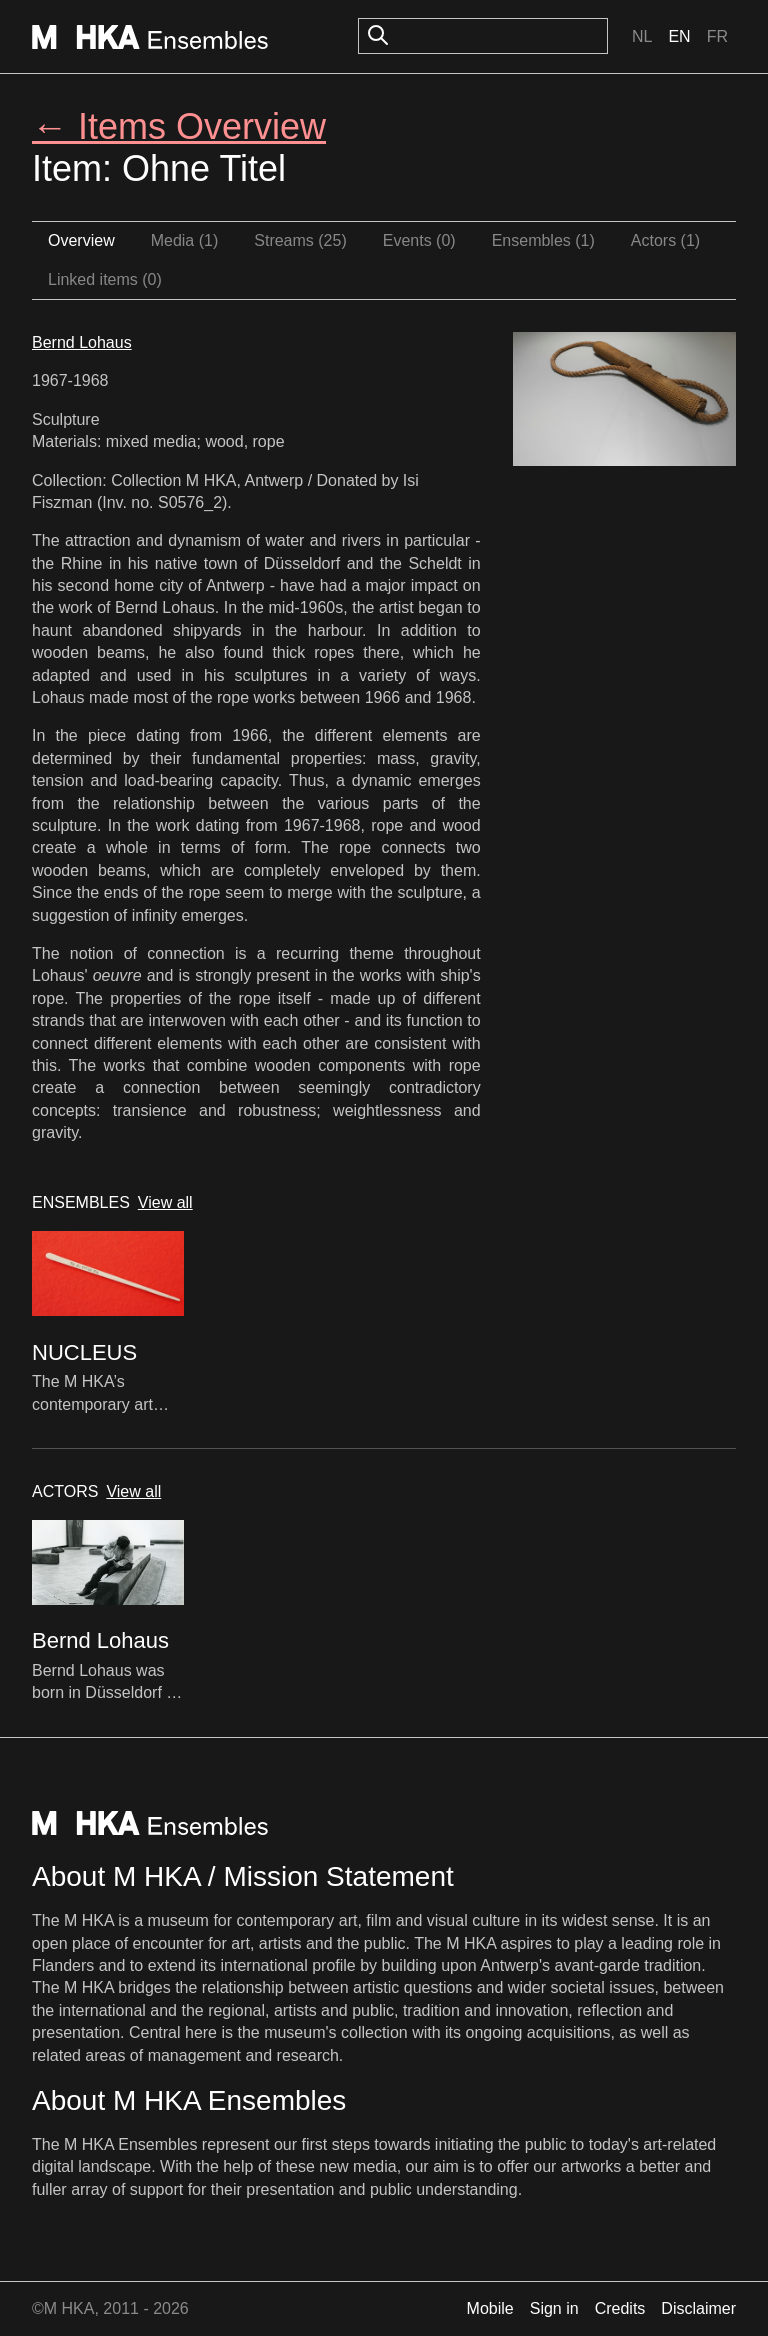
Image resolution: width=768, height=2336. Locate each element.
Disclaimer (698, 2308)
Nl (642, 36)
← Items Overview (179, 126)
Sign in (554, 2308)
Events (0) (419, 240)
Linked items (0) (105, 279)
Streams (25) (300, 240)
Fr (717, 36)
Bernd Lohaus (82, 342)
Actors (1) (665, 240)
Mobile (490, 2308)
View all (165, 1202)
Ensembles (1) (543, 240)
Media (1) (185, 240)
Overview (81, 240)
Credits (620, 2308)
